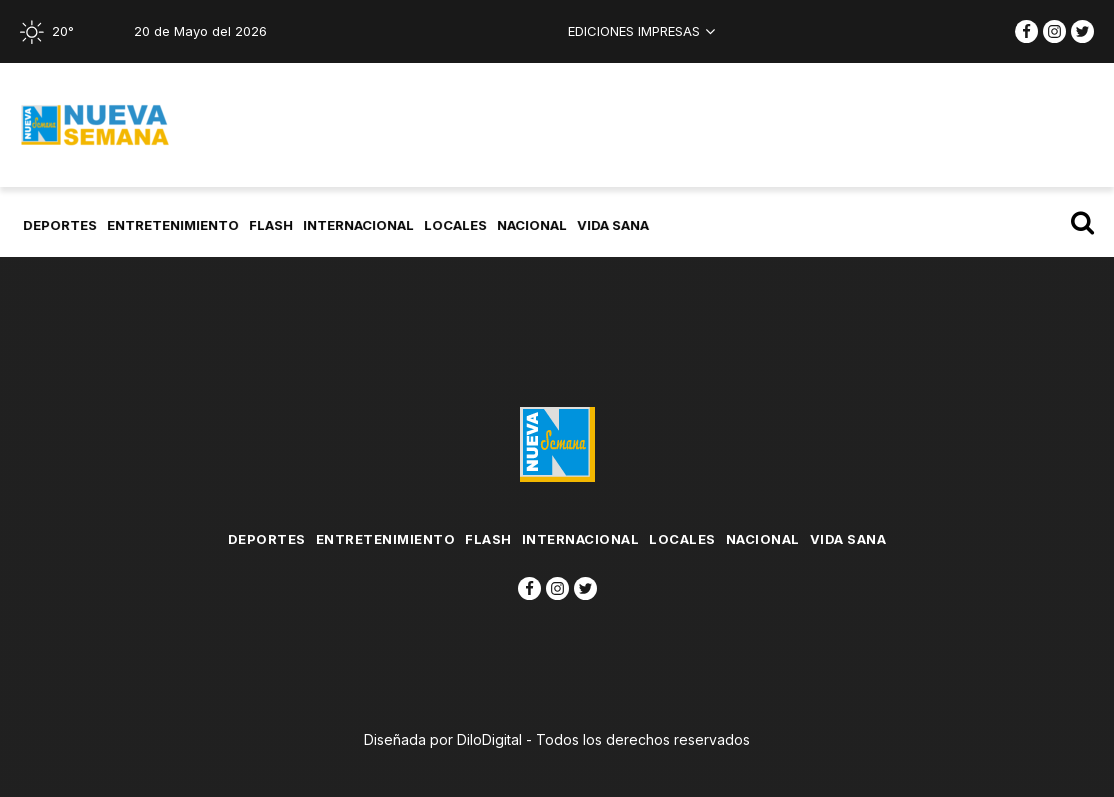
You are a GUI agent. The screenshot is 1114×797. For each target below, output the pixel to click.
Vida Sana (615, 225)
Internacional (360, 225)
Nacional (534, 225)
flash (273, 225)
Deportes (62, 225)
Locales (457, 225)
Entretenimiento (175, 225)
